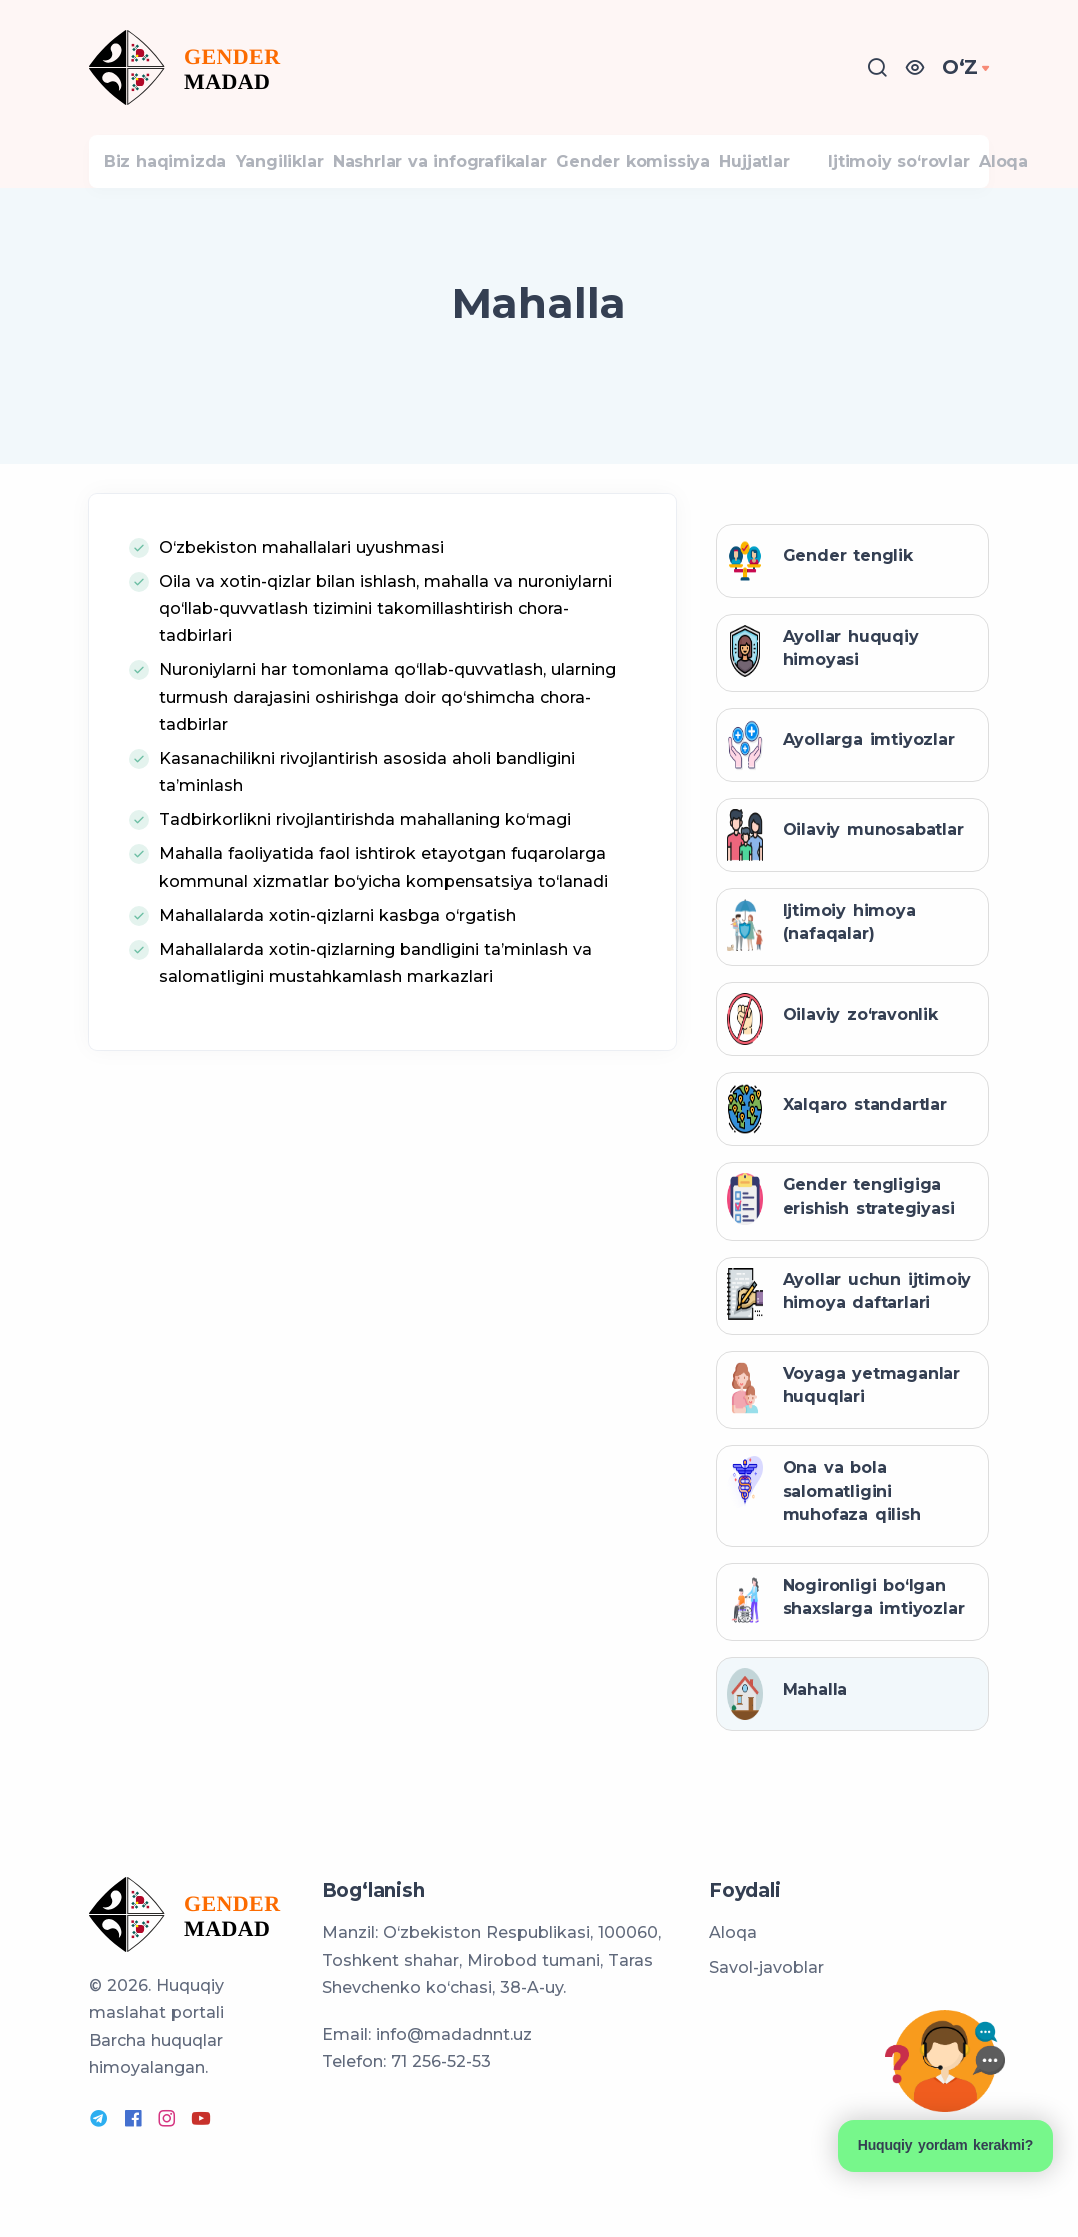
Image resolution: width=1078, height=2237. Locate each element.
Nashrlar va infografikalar (476, 171)
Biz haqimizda (172, 171)
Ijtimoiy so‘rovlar (949, 171)
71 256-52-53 (441, 2062)
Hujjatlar (820, 171)
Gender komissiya (684, 171)
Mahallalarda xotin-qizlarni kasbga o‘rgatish (337, 935)
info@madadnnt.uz (454, 2035)
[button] (922, 67)
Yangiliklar (301, 171)
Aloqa (733, 1934)
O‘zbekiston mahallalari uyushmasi (301, 567)
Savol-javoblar (766, 1968)
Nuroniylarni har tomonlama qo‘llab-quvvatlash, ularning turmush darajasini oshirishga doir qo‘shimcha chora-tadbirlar (387, 717)
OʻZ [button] (963, 67)
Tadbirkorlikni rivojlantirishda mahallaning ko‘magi (365, 840)
